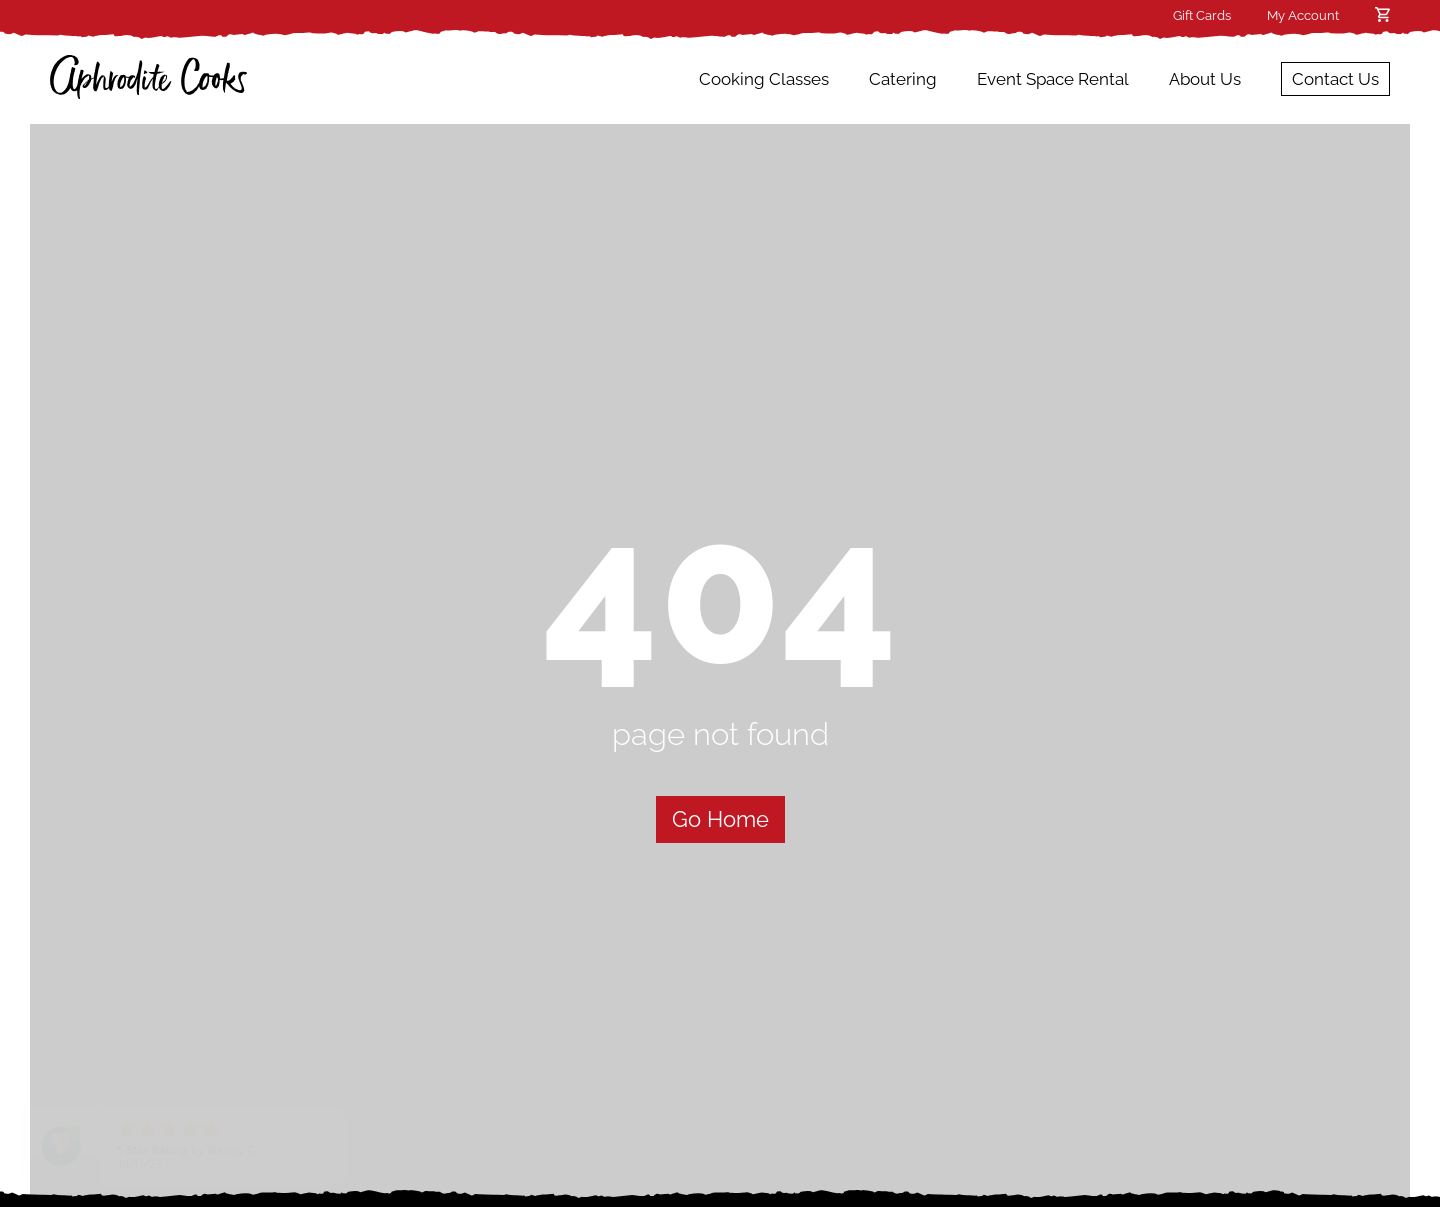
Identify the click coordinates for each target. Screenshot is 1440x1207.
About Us (1205, 79)
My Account (1303, 15)
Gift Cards (1202, 15)
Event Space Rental (1053, 79)
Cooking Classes (764, 79)
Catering (903, 79)
